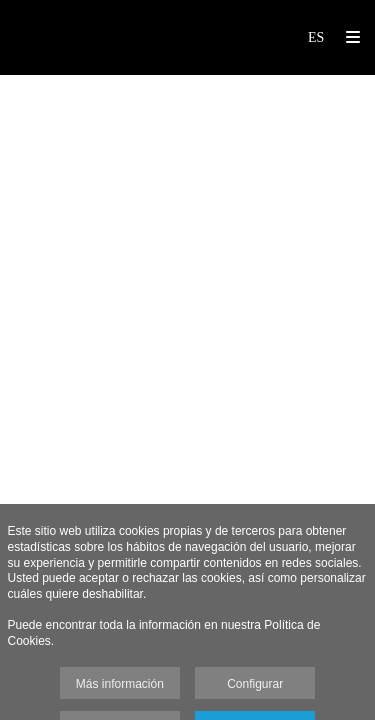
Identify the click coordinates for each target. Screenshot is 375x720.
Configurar (255, 684)
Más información (120, 684)
